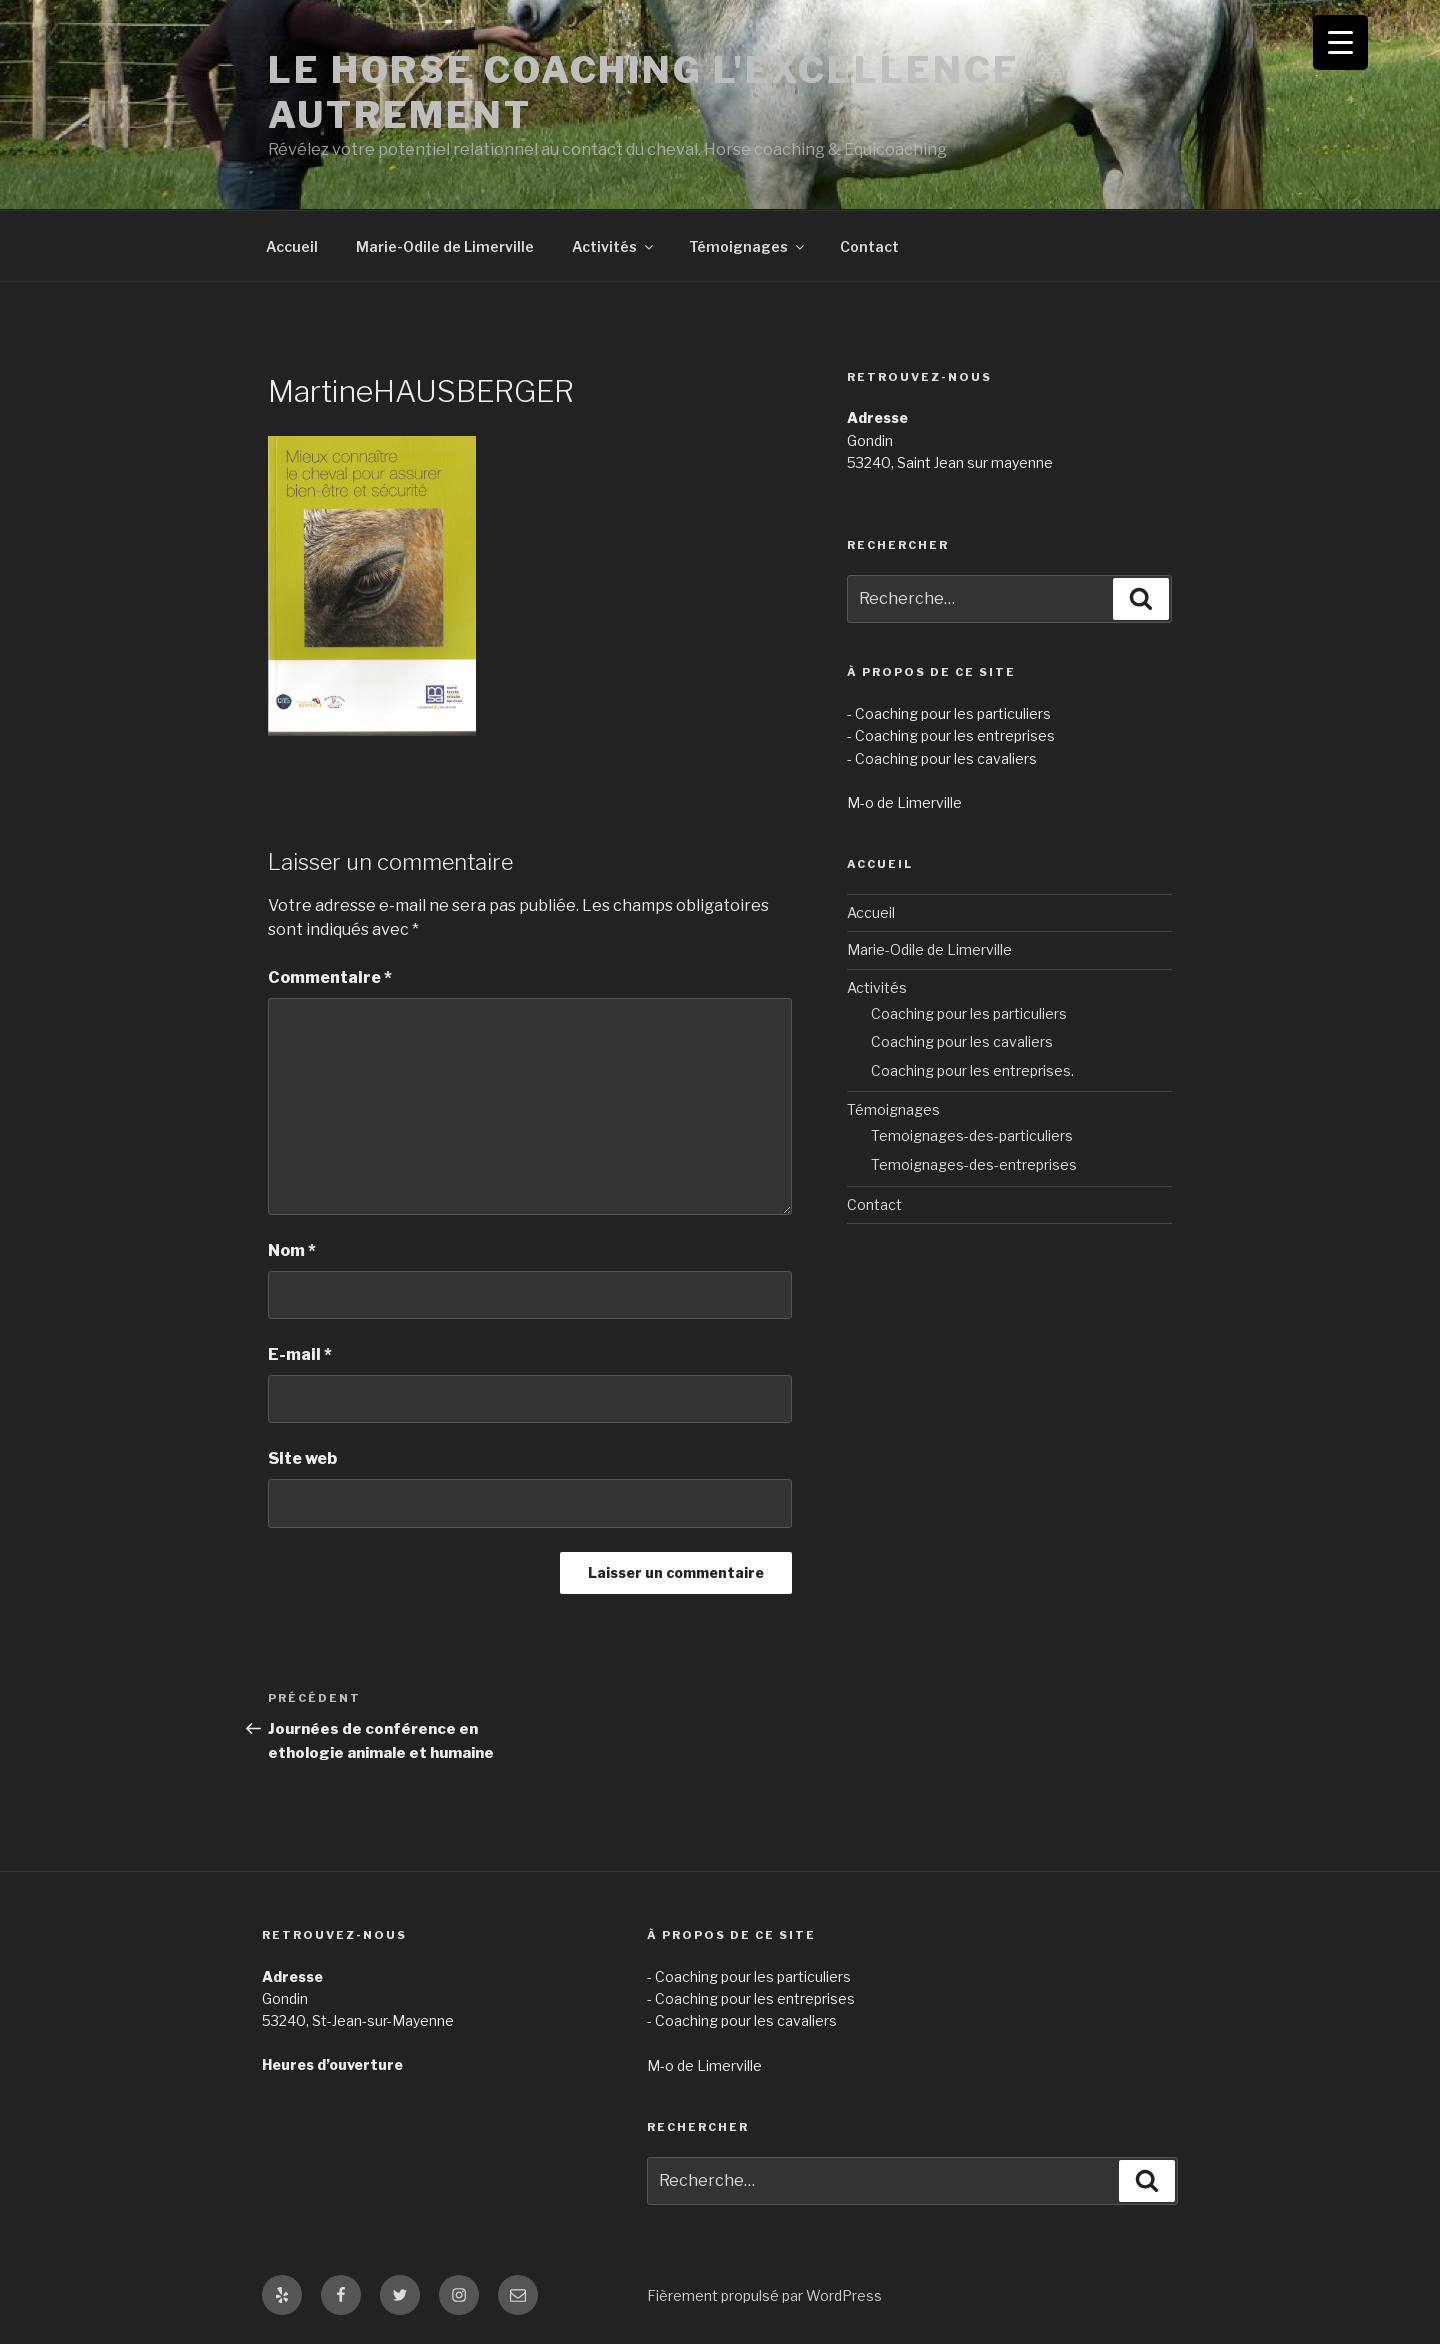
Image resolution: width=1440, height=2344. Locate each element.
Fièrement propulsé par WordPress (764, 2295)
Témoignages (748, 246)
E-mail (300, 1354)
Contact (869, 246)
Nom (292, 1250)
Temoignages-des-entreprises (974, 1164)
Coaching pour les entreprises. (972, 1070)
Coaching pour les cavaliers (962, 1041)
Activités (614, 246)
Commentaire (330, 977)
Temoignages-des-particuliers (972, 1135)
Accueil (292, 246)
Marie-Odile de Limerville (445, 246)
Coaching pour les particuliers (969, 1013)
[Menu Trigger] (1340, 42)
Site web (302, 1458)
